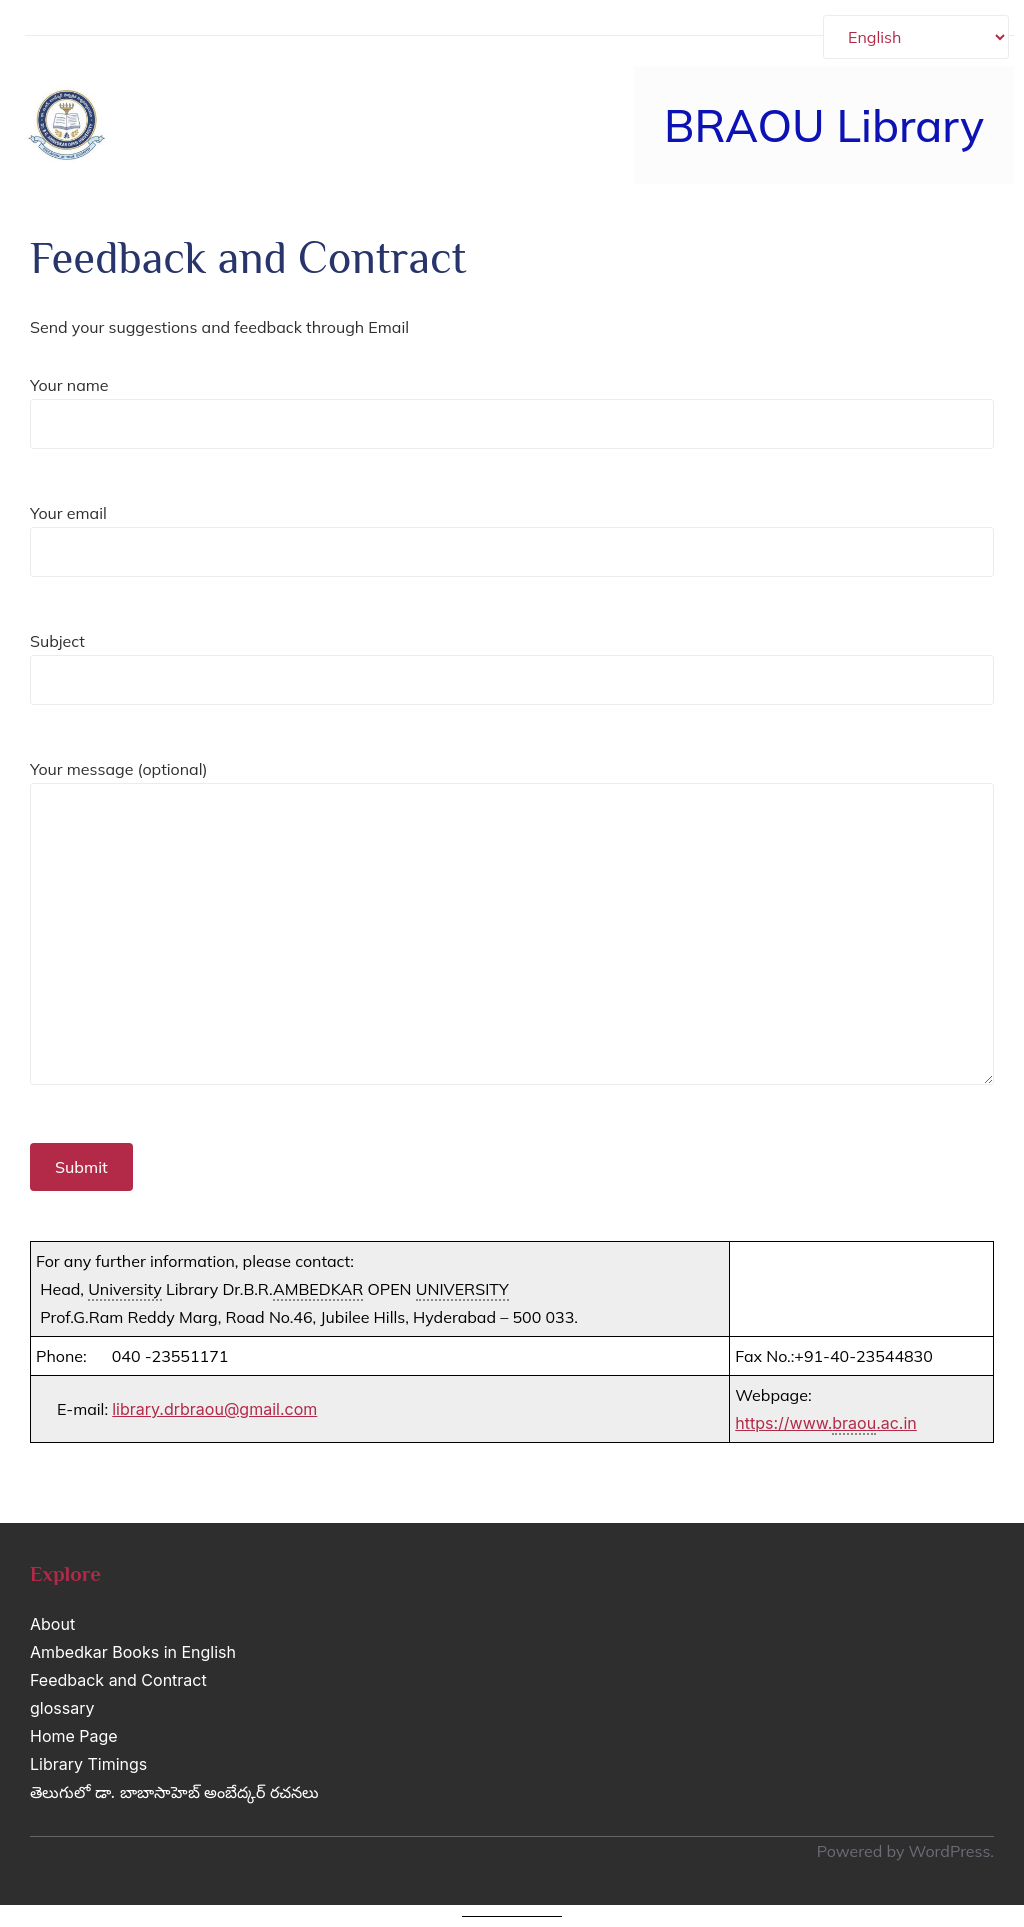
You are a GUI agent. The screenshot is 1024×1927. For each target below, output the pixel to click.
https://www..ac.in (826, 1424)
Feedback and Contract (118, 1680)
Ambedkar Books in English (133, 1652)
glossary (62, 1708)
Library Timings (88, 1764)
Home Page (74, 1736)
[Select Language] (916, 37)
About (52, 1624)
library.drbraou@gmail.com (214, 1409)
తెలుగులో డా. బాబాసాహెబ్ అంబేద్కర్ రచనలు (174, 1792)
